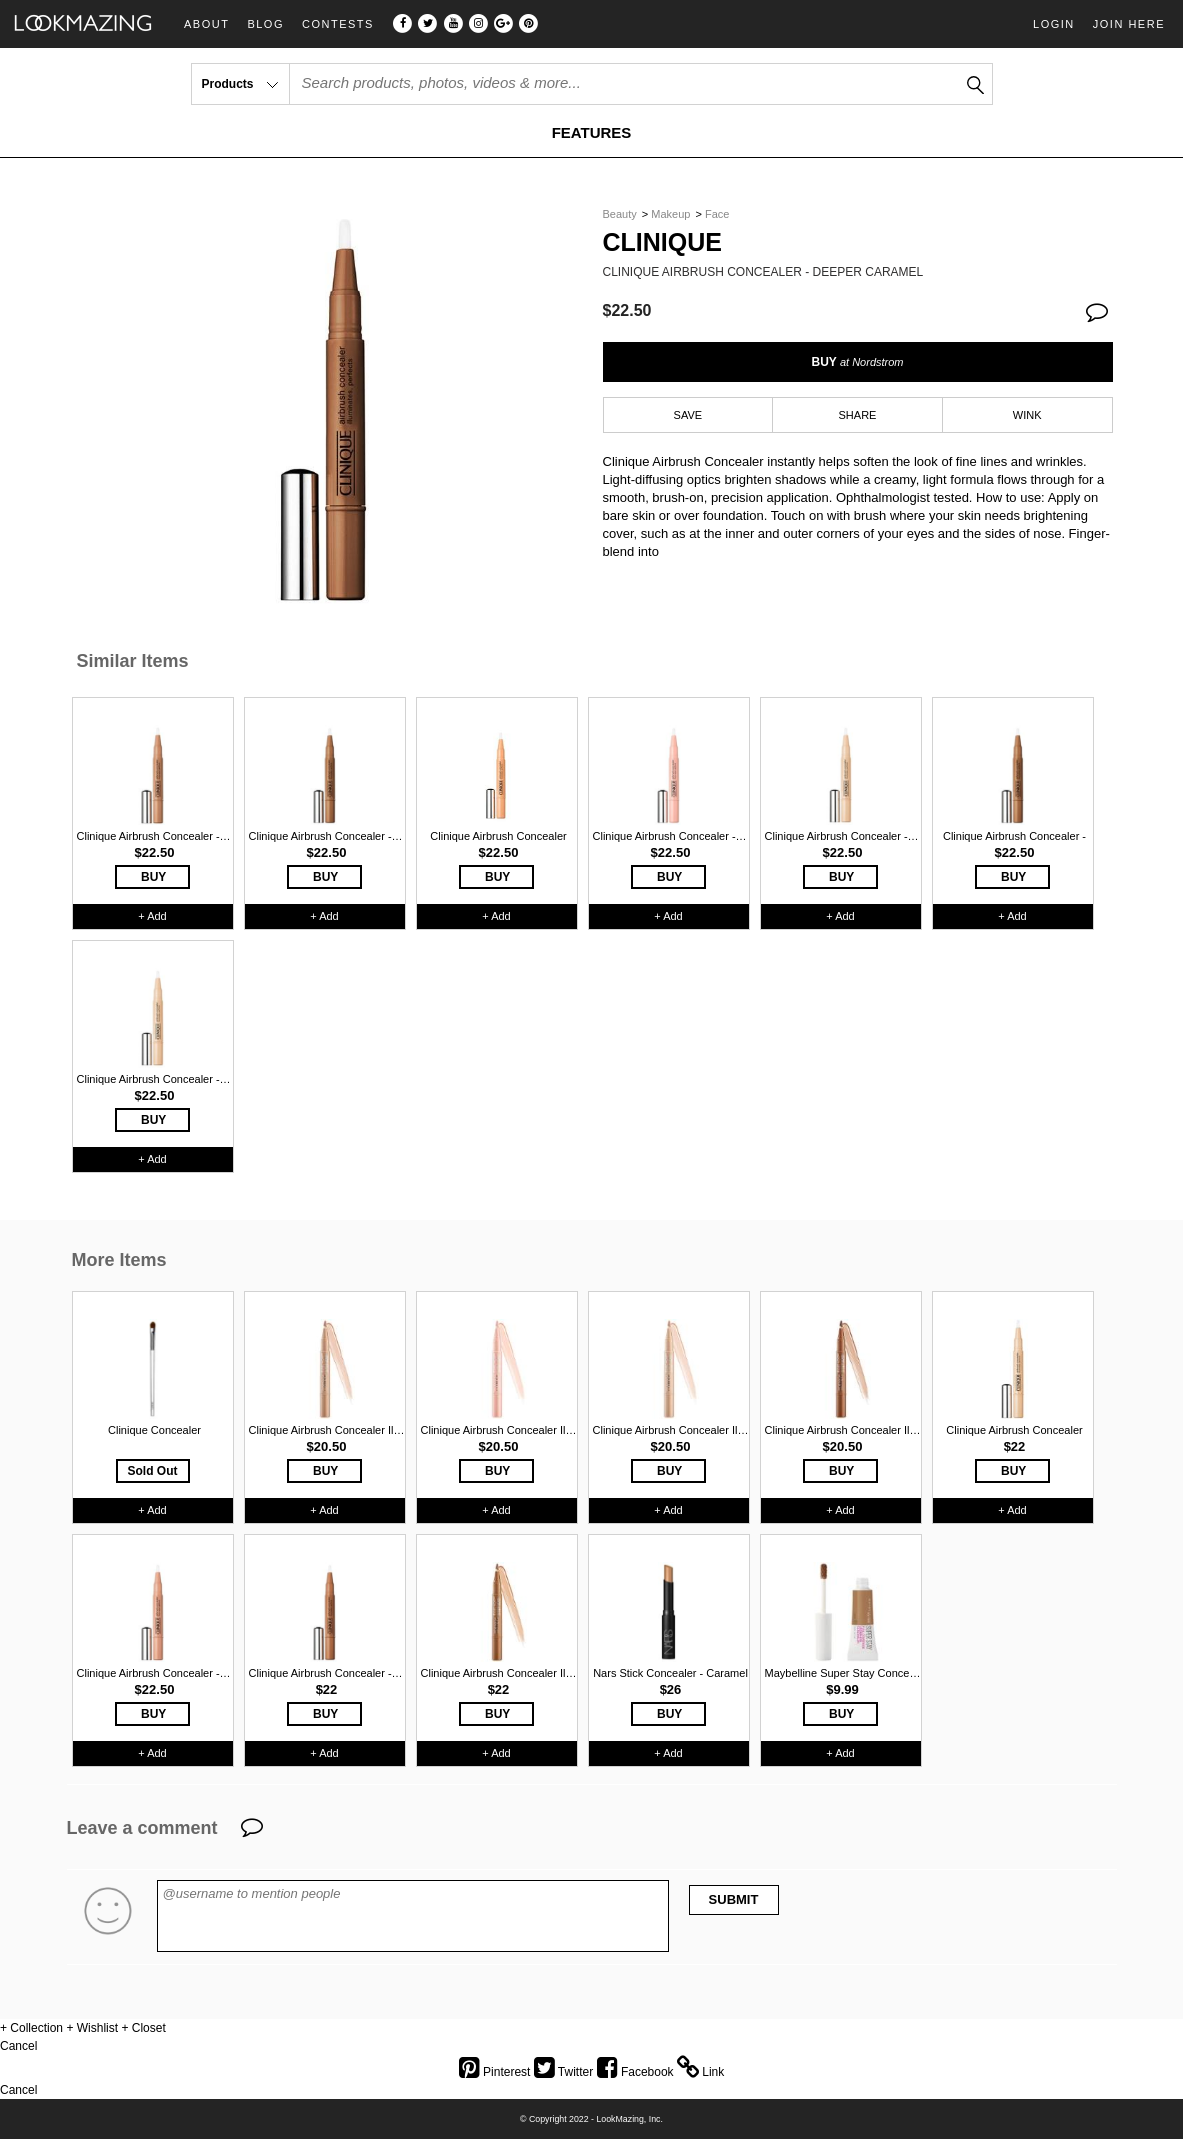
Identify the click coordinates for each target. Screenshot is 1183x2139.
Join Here (1129, 24)
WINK (1027, 415)
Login (1054, 24)
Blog (265, 24)
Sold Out (153, 1471)
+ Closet (143, 2028)
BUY (857, 362)
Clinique (662, 242)
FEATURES (592, 132)
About (206, 24)
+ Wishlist (92, 2028)
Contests (338, 24)
